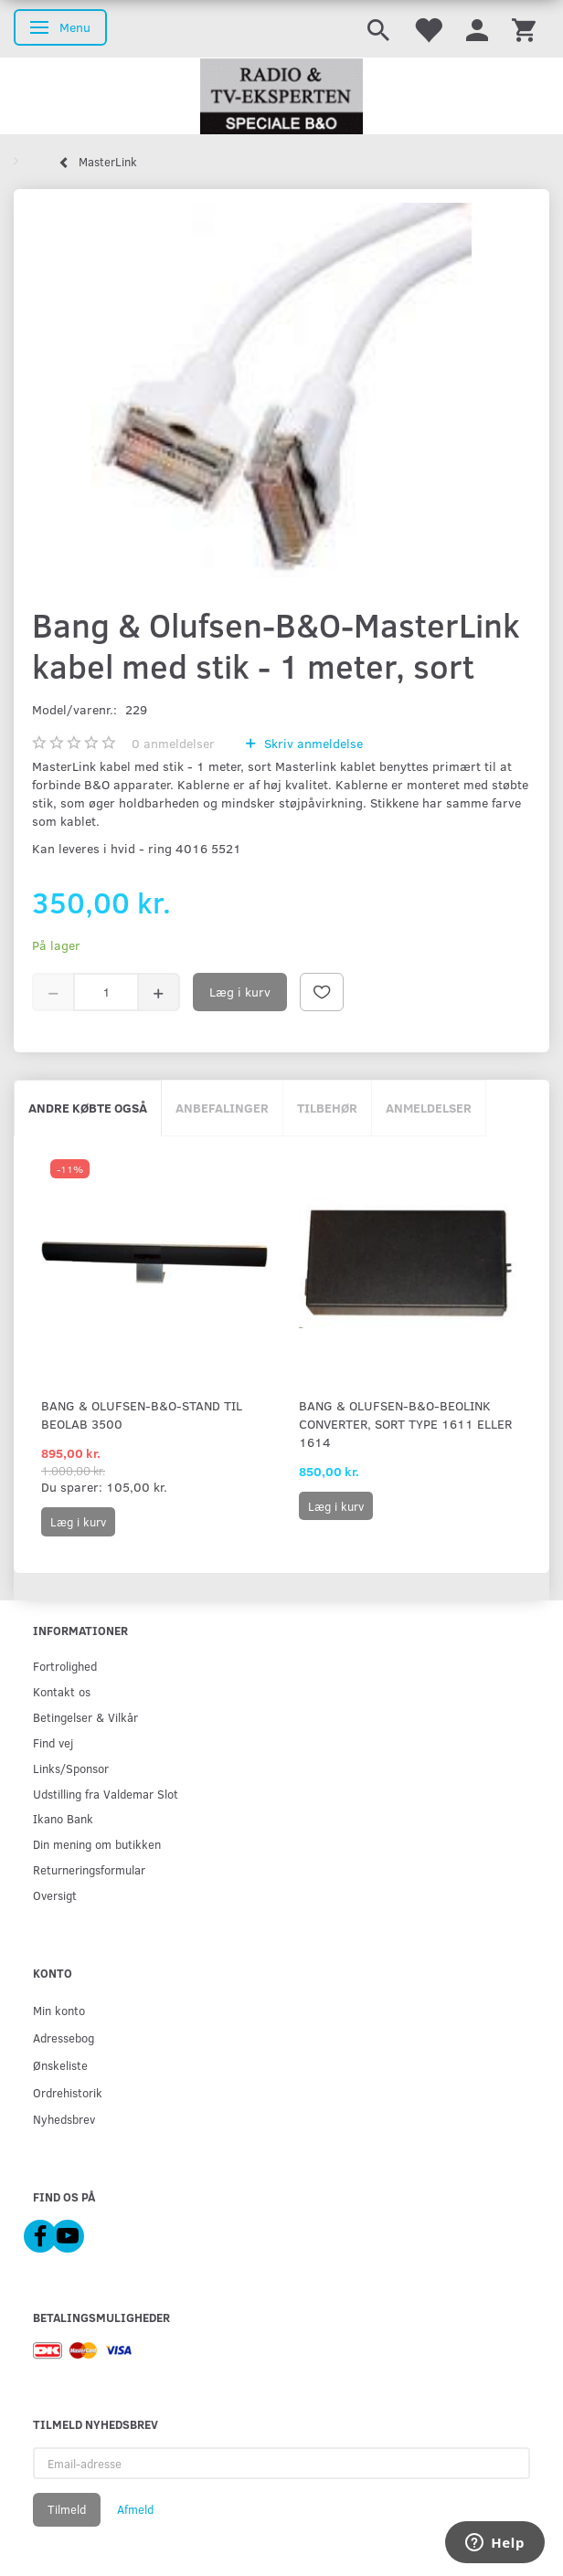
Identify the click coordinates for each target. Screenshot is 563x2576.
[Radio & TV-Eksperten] (281, 96)
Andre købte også (87, 1107)
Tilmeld (67, 2509)
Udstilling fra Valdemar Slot (105, 1793)
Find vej (53, 1742)
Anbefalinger (222, 1107)
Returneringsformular (89, 1869)
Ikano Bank (63, 1818)
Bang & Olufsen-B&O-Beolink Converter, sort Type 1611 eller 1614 (405, 1424)
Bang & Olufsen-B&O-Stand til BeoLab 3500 (141, 1414)
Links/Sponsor (71, 1768)
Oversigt (55, 1895)
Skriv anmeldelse (311, 743)
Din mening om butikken (97, 1844)
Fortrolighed (65, 1665)
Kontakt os (61, 1691)
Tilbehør (327, 1107)
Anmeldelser (429, 1107)
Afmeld (135, 2509)
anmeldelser (173, 743)
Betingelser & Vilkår (85, 1717)
